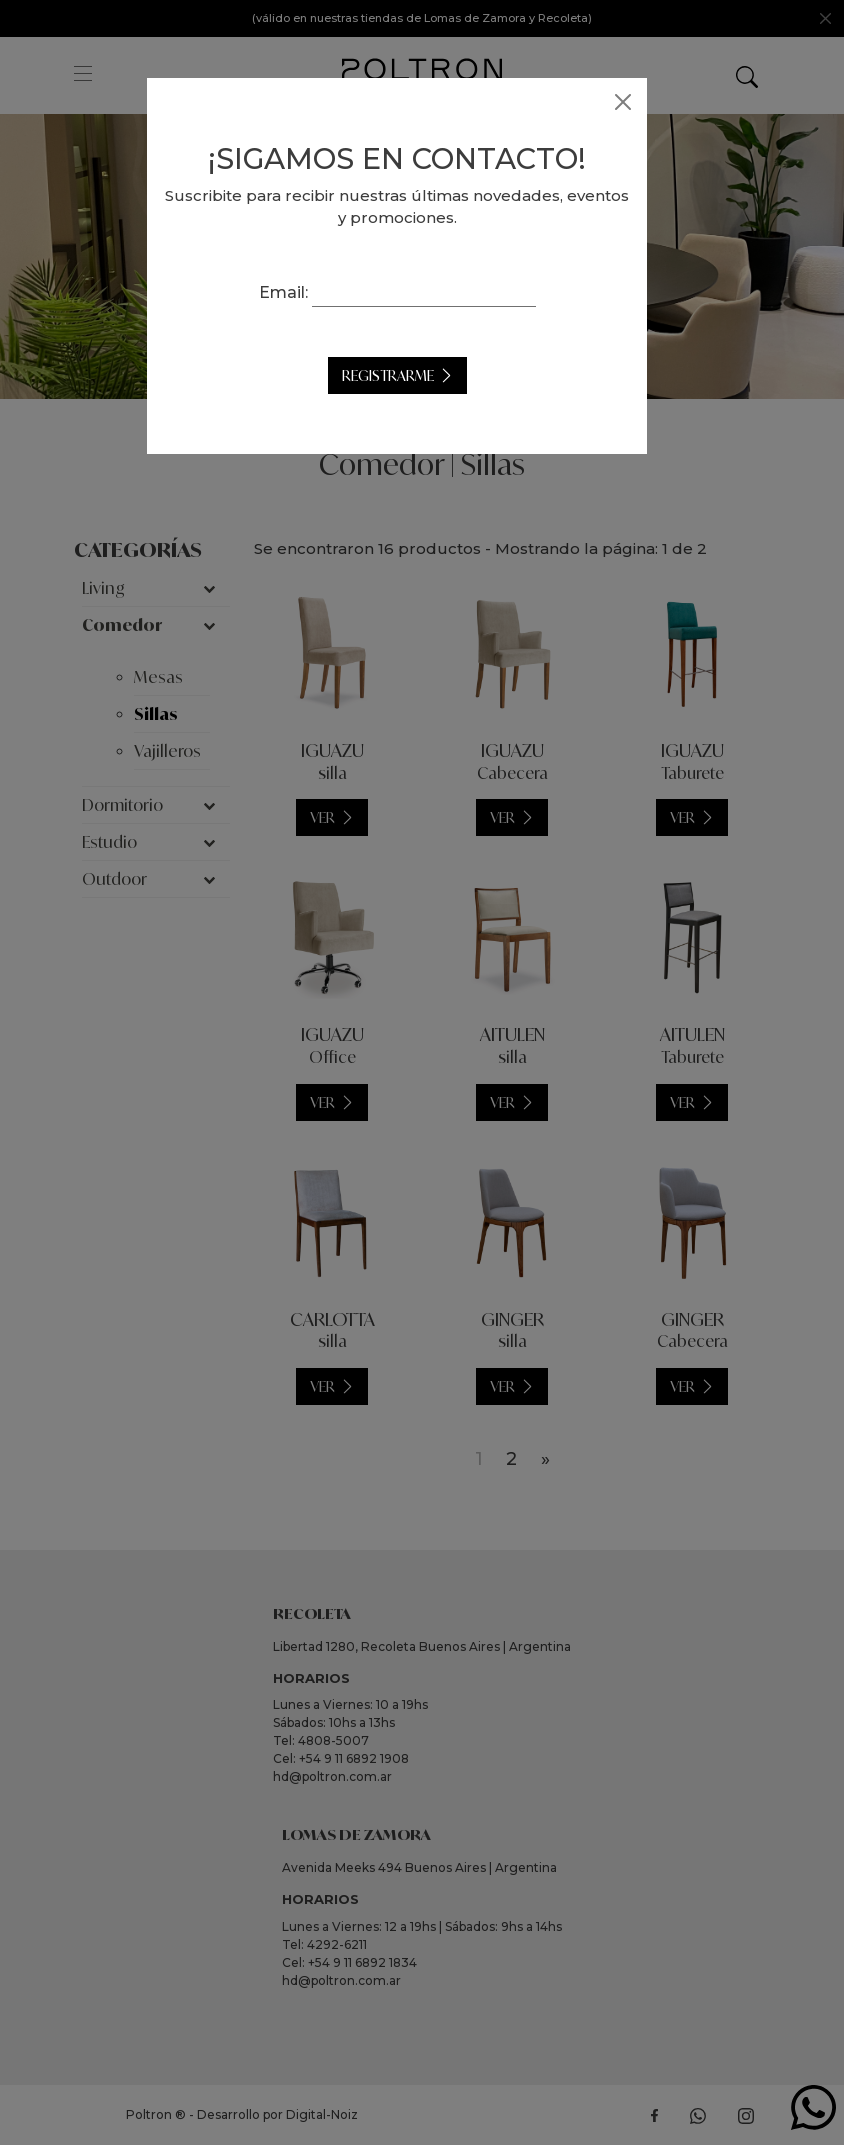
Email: (308, 292)
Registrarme (413, 375)
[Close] (648, 102)
